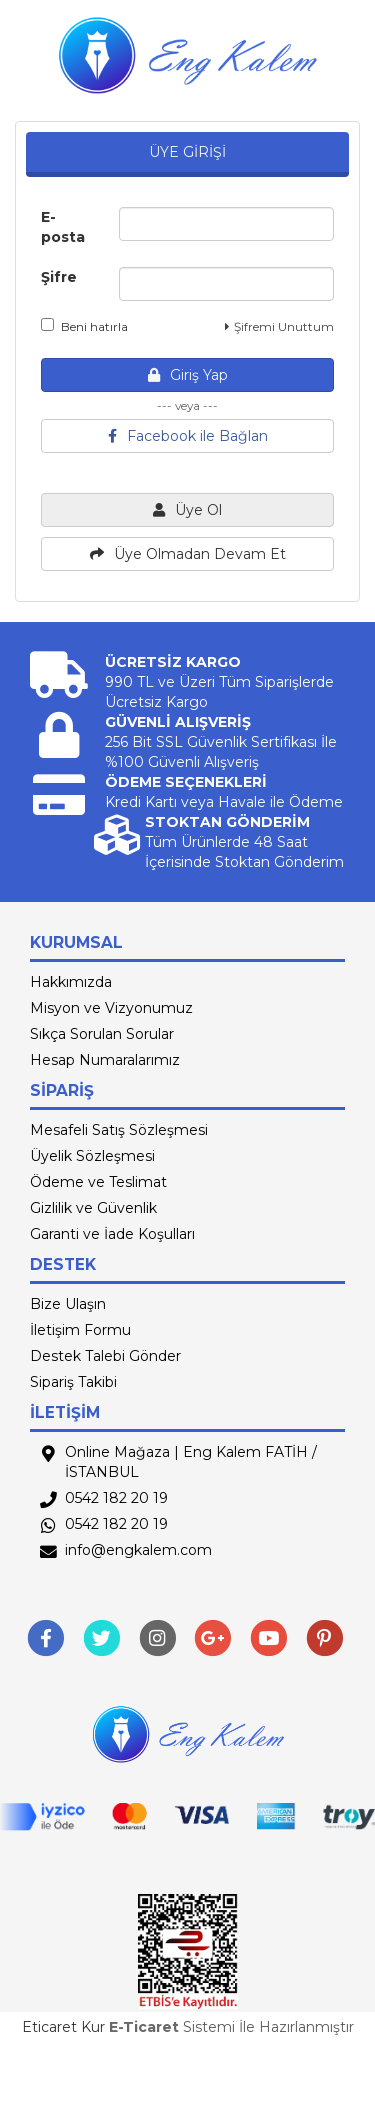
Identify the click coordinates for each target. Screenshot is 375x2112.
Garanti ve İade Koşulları (112, 1234)
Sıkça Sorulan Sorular (102, 1034)
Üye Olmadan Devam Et (188, 554)
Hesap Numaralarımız (105, 1060)
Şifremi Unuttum (279, 326)
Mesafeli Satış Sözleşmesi (119, 1130)
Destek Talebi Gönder (105, 1356)
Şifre (59, 277)
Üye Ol (187, 510)
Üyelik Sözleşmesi (92, 1156)
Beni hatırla (84, 326)
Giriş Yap (188, 375)
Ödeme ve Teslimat (98, 1182)
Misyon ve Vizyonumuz (111, 1008)
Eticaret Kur (63, 2027)
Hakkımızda (71, 982)
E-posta (63, 227)
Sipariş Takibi (73, 1382)
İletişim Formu (80, 1330)
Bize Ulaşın (68, 1304)
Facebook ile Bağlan (188, 436)
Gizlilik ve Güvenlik (93, 1208)
